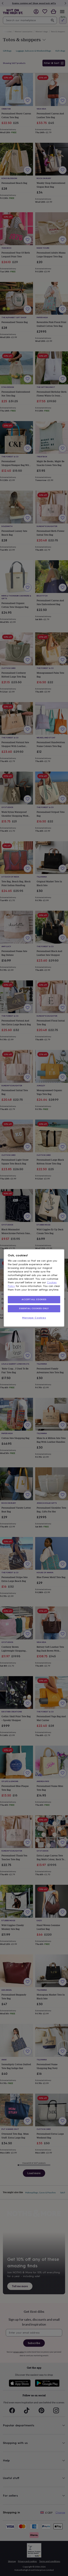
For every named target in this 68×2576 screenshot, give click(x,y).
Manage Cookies (34, 1317)
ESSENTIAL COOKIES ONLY (34, 1308)
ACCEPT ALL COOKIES (34, 1299)
